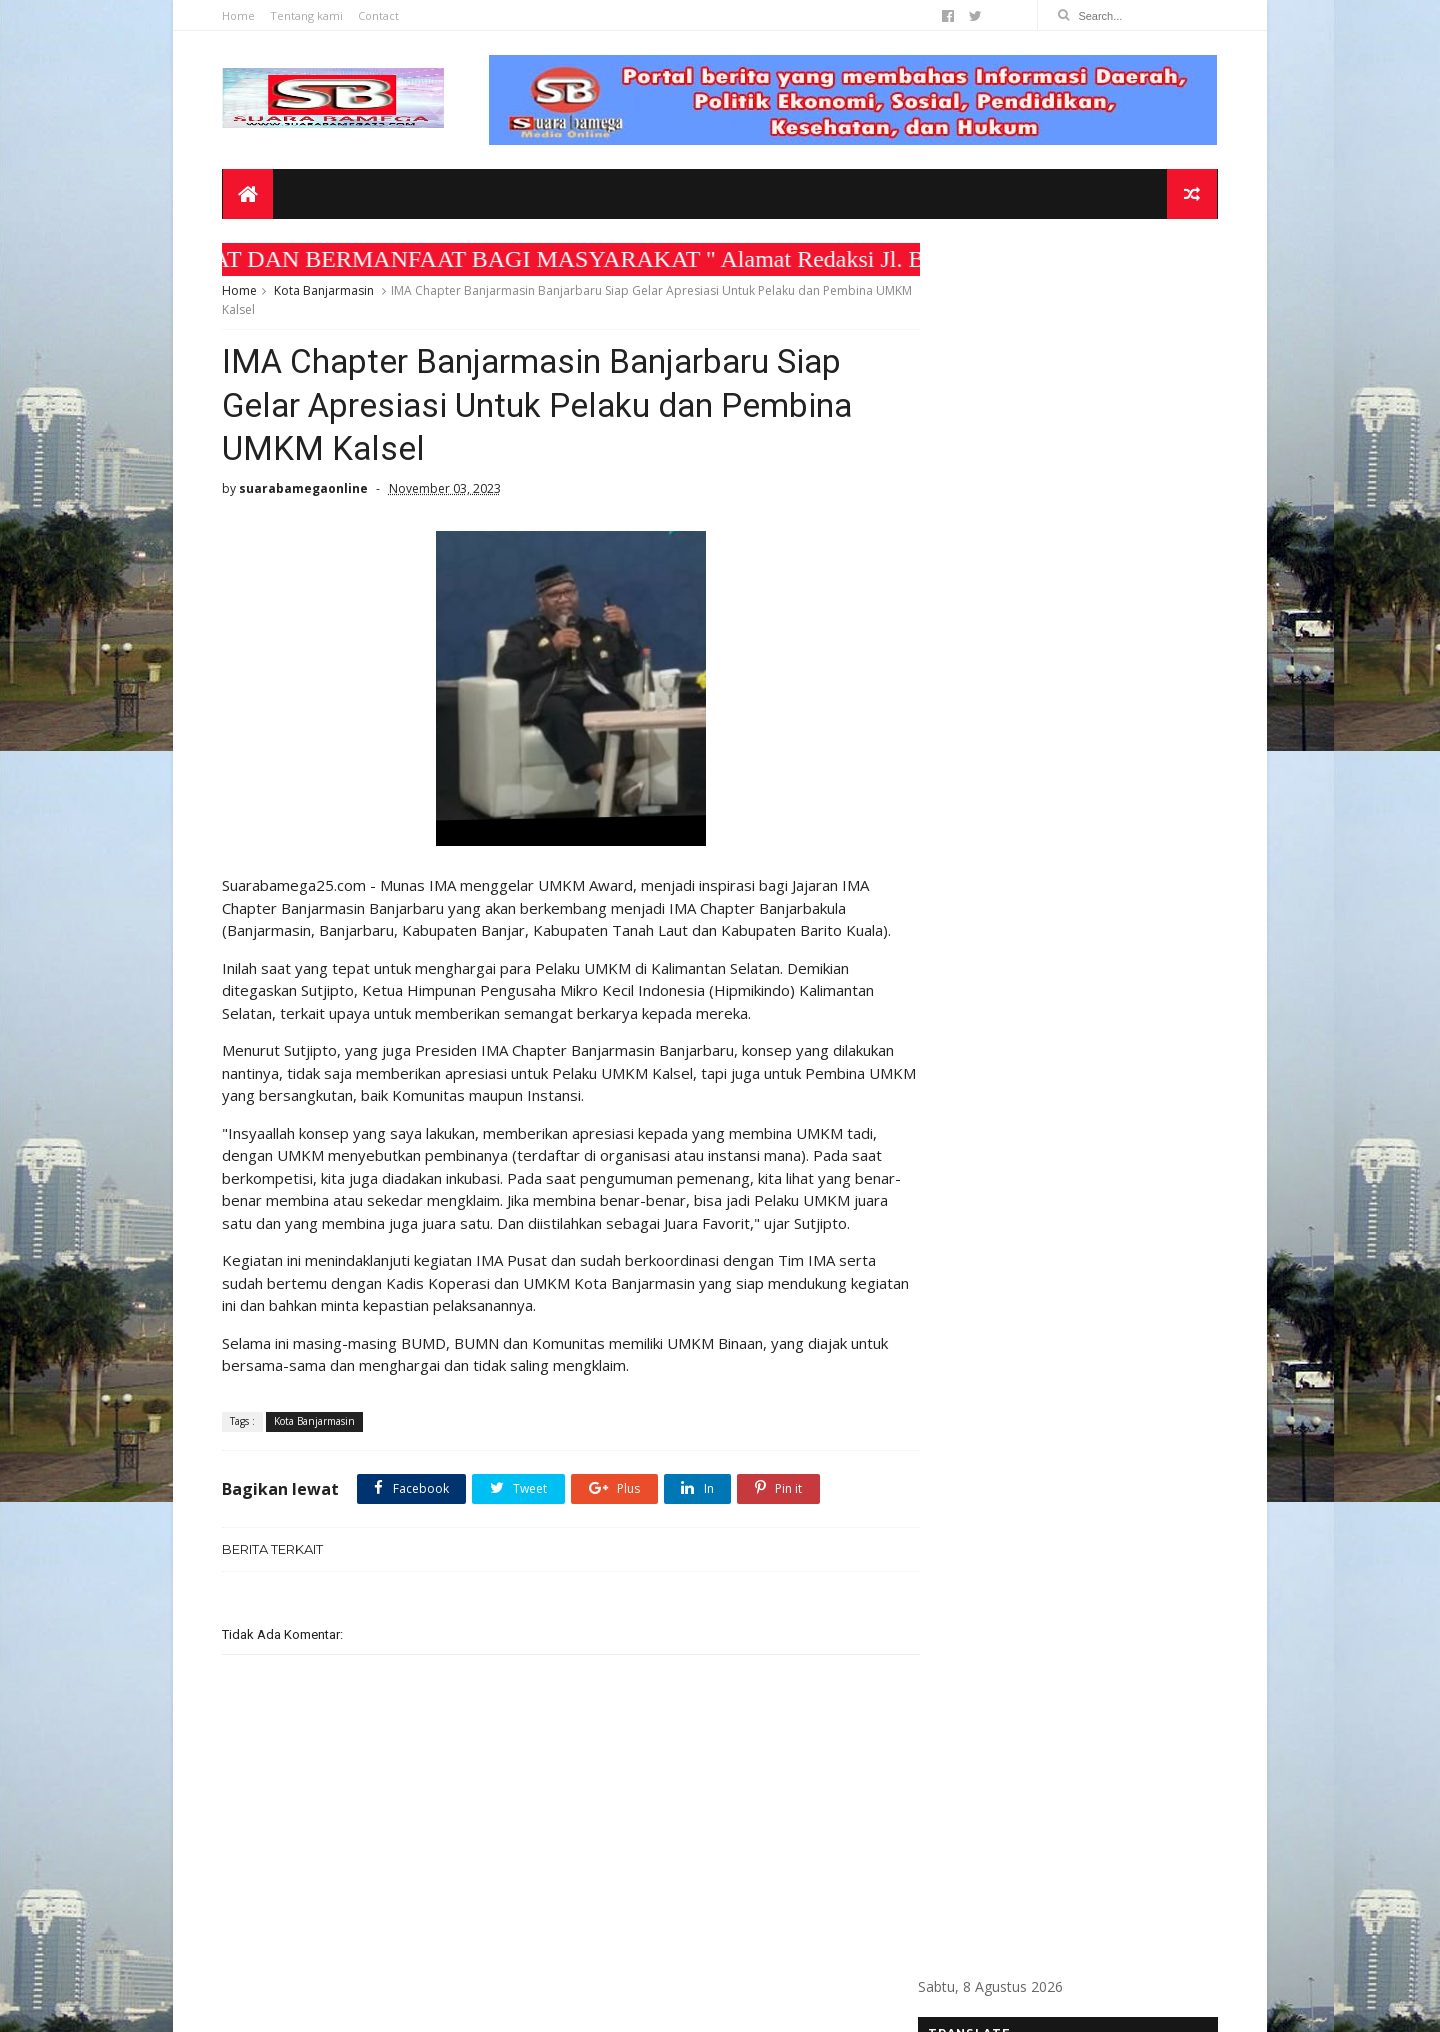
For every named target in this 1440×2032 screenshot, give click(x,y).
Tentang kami (309, 15)
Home (241, 15)
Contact (381, 15)
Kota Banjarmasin (327, 293)
